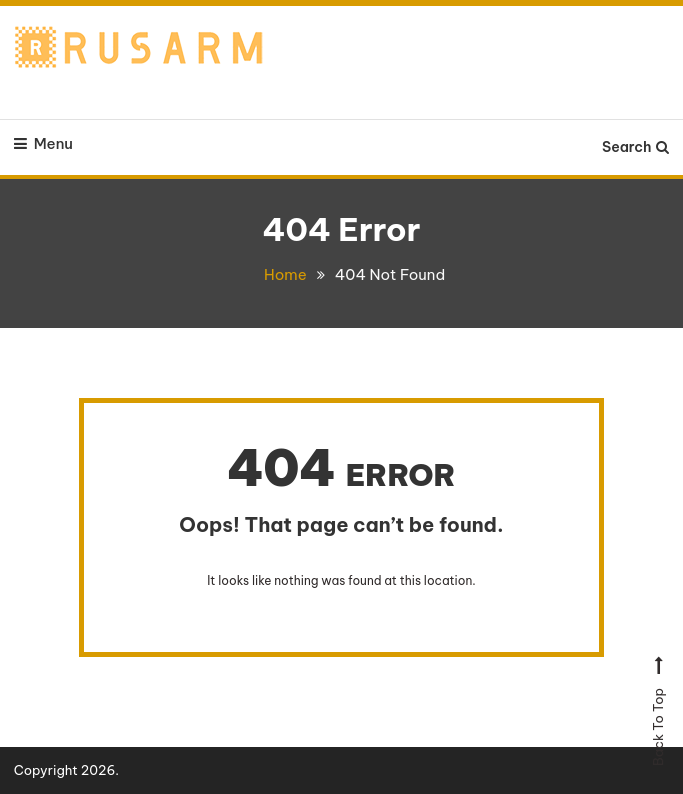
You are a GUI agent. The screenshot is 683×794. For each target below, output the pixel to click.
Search (635, 147)
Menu (43, 143)
